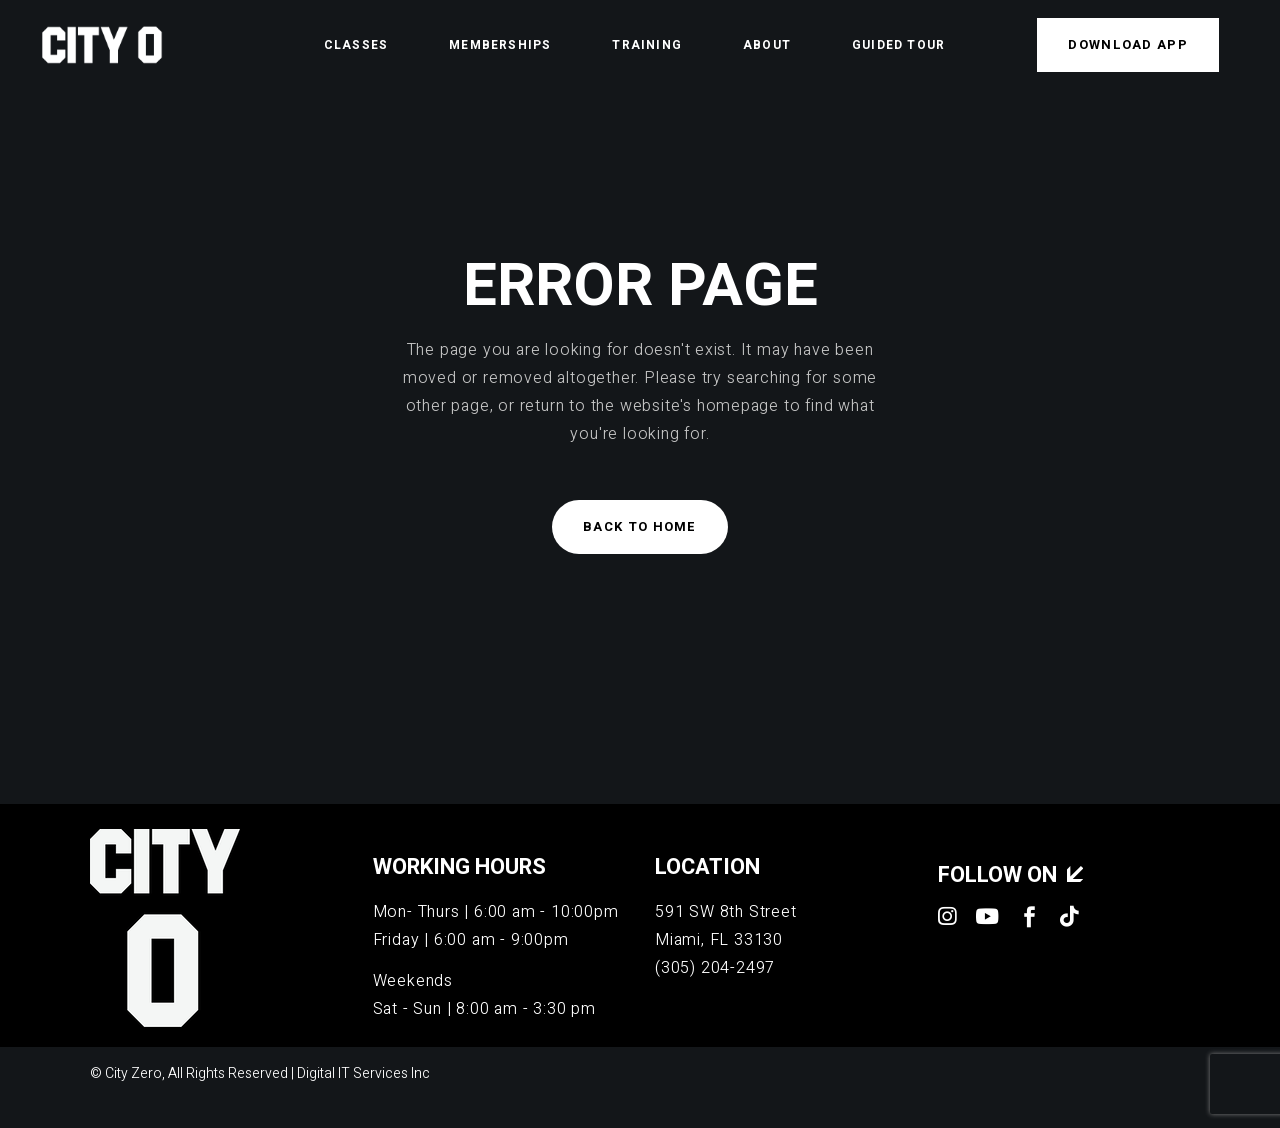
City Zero (133, 1073)
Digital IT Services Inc (363, 1073)
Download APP (1128, 44)
